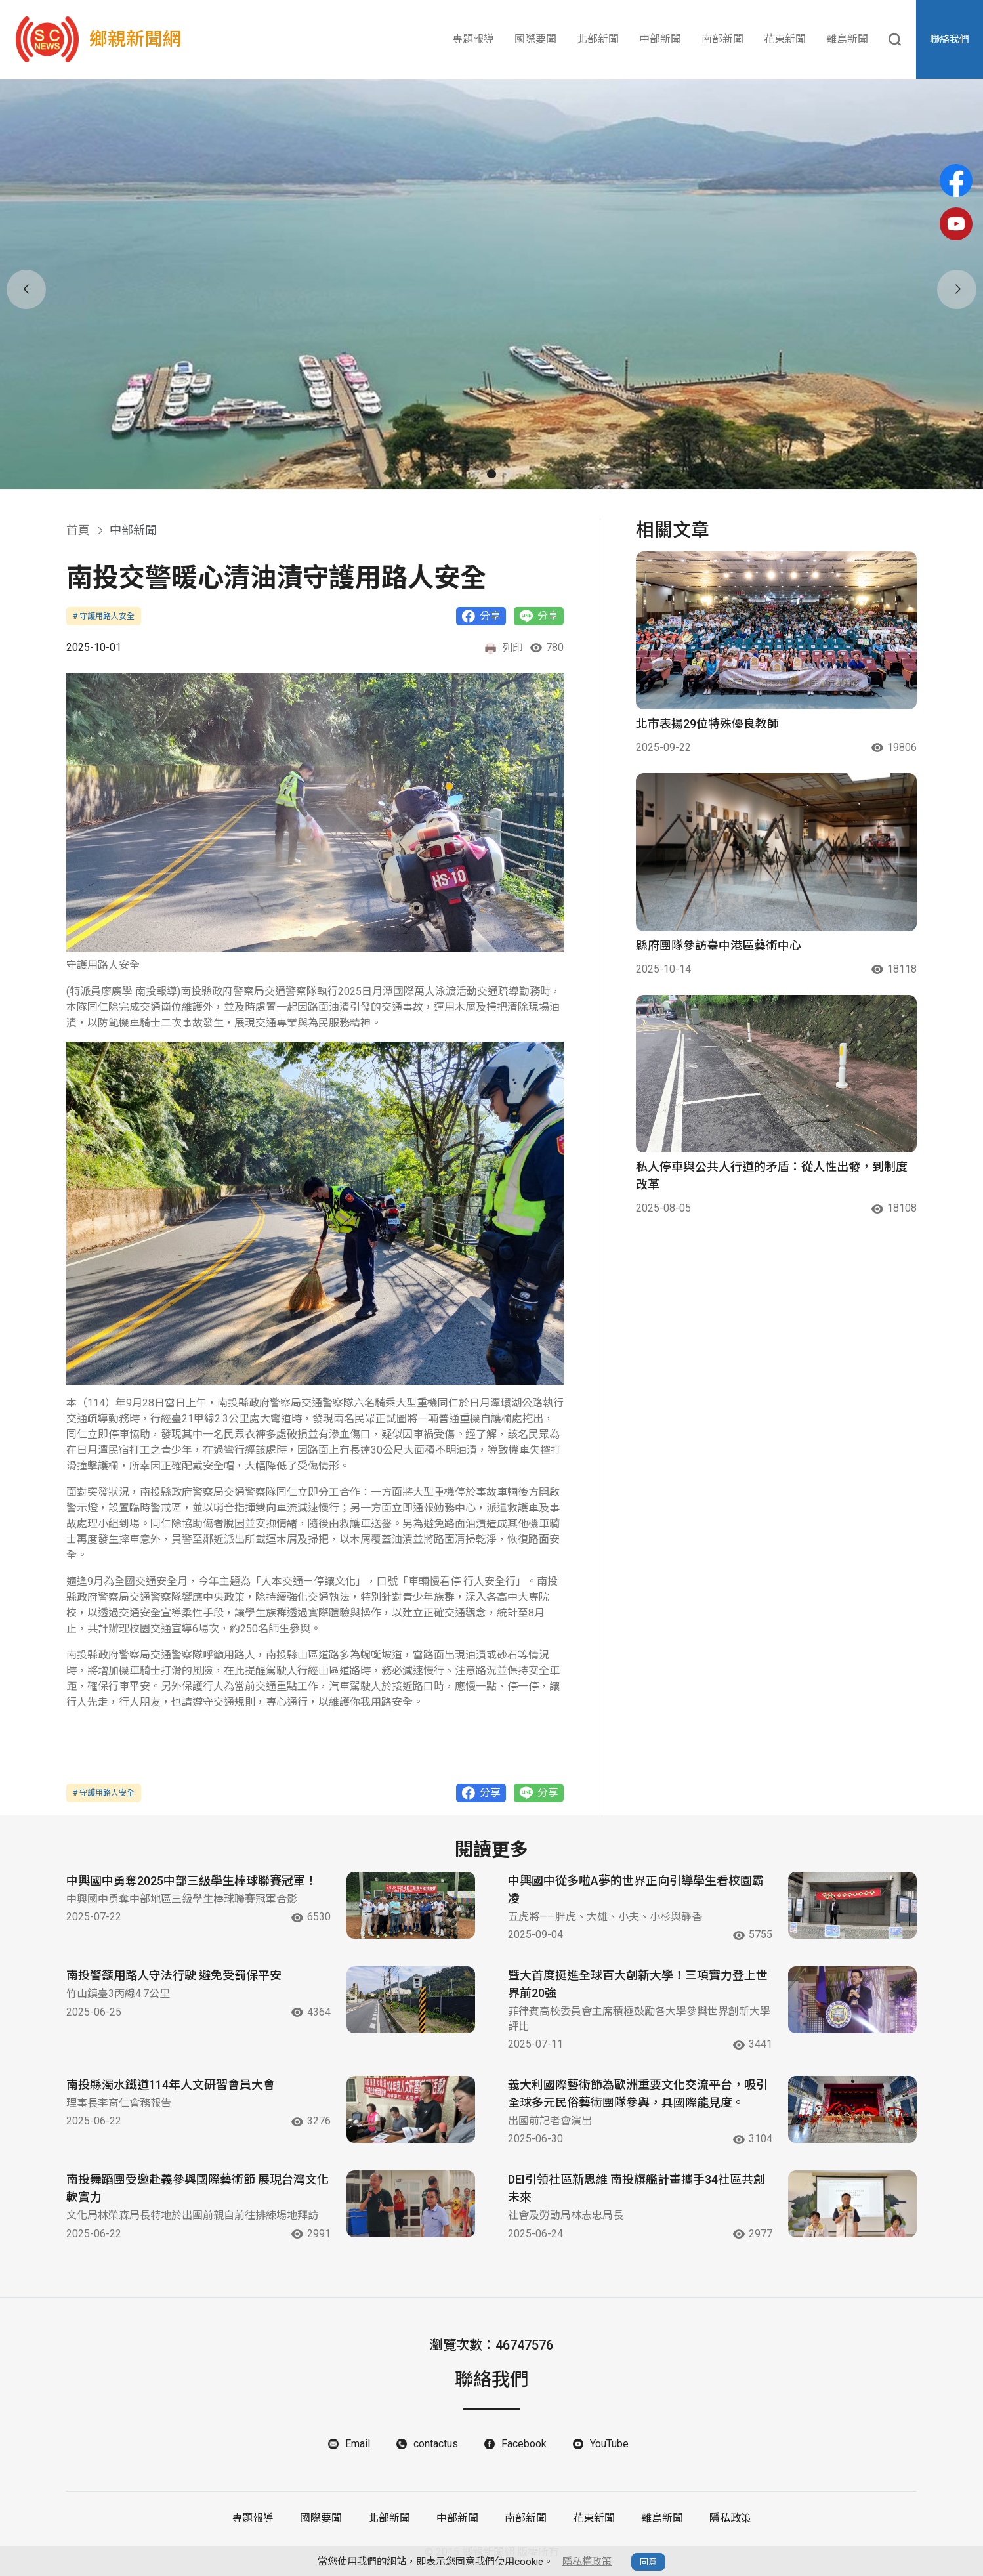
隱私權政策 (587, 2561)
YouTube (609, 2444)
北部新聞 (598, 39)
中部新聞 (660, 39)
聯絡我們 (949, 39)
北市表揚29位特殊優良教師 (707, 723)
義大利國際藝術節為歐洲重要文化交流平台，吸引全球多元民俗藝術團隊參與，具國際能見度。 (638, 2093)
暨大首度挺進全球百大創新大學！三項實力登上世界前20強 (638, 1984)
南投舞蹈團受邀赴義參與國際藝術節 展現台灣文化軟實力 (197, 2188)
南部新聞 (722, 39)
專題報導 (473, 39)
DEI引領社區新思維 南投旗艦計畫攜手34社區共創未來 (636, 2188)
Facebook (524, 2444)
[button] (474, 473)
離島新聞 (847, 39)
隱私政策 (730, 2518)
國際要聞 (535, 39)
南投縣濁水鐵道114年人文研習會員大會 (170, 2085)
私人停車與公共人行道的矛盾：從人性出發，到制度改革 (772, 1175)
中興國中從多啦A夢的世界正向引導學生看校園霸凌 (636, 1889)
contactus (435, 2444)
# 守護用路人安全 (104, 616)
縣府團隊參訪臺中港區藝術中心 (718, 945)
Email (357, 2444)
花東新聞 (785, 39)
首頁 (78, 530)
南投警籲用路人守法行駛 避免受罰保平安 (174, 1975)
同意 (648, 2562)
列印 (503, 648)
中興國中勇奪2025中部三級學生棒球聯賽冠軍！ (191, 1881)
